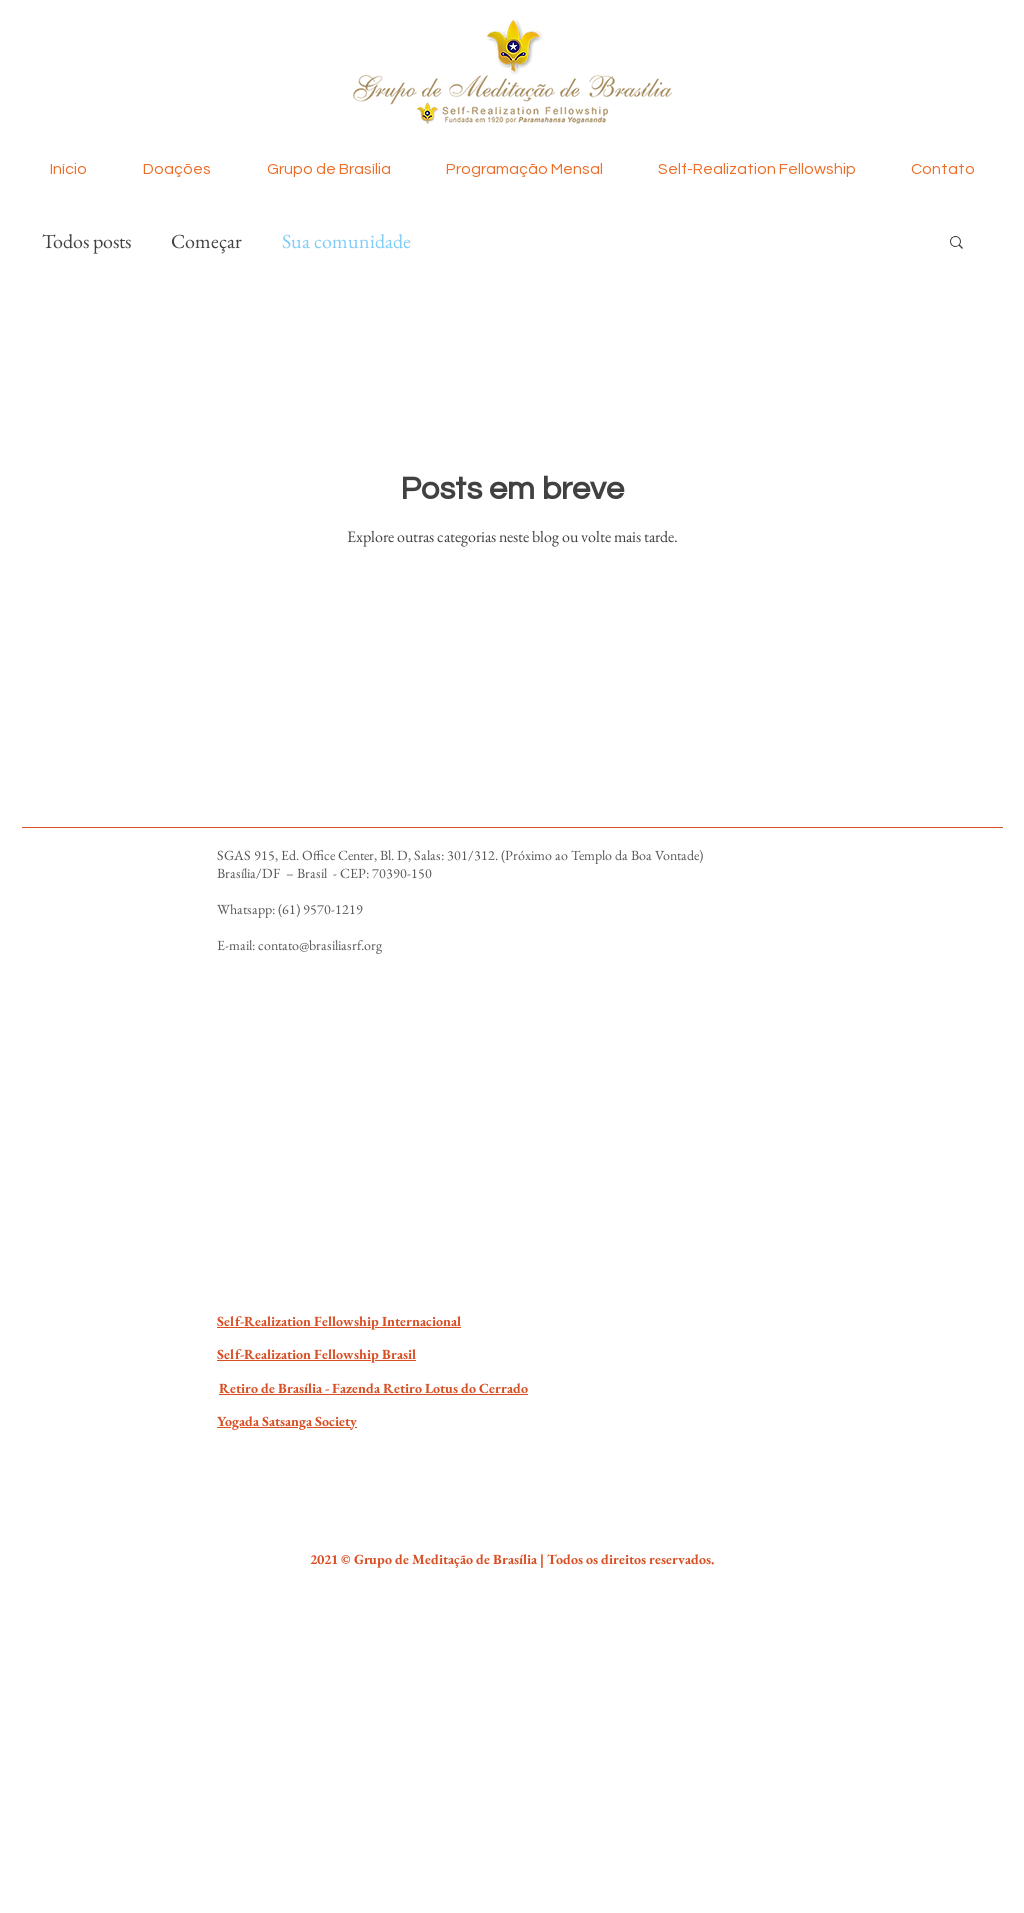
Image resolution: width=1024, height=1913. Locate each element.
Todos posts (86, 241)
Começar (206, 241)
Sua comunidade (346, 241)
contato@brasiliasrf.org (320, 945)
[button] (956, 243)
